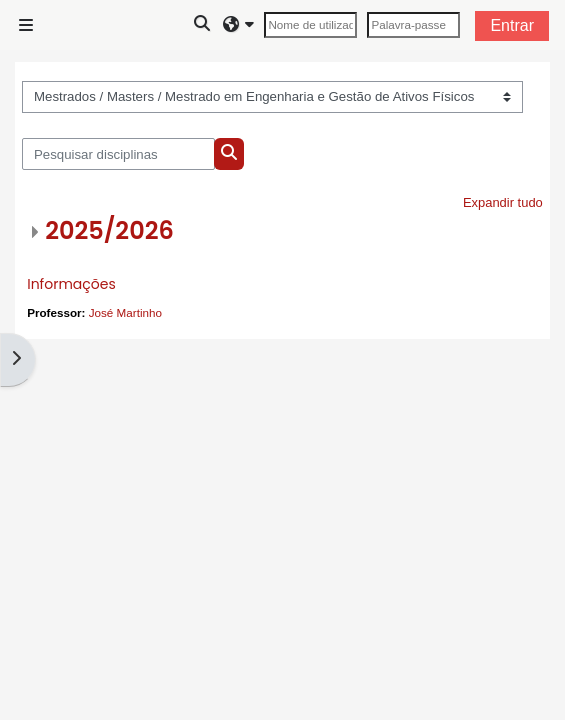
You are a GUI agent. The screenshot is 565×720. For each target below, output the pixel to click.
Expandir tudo (503, 202)
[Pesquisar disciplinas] (118, 154)
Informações (71, 284)
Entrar (512, 25)
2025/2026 (109, 230)
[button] (203, 25)
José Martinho (125, 312)
